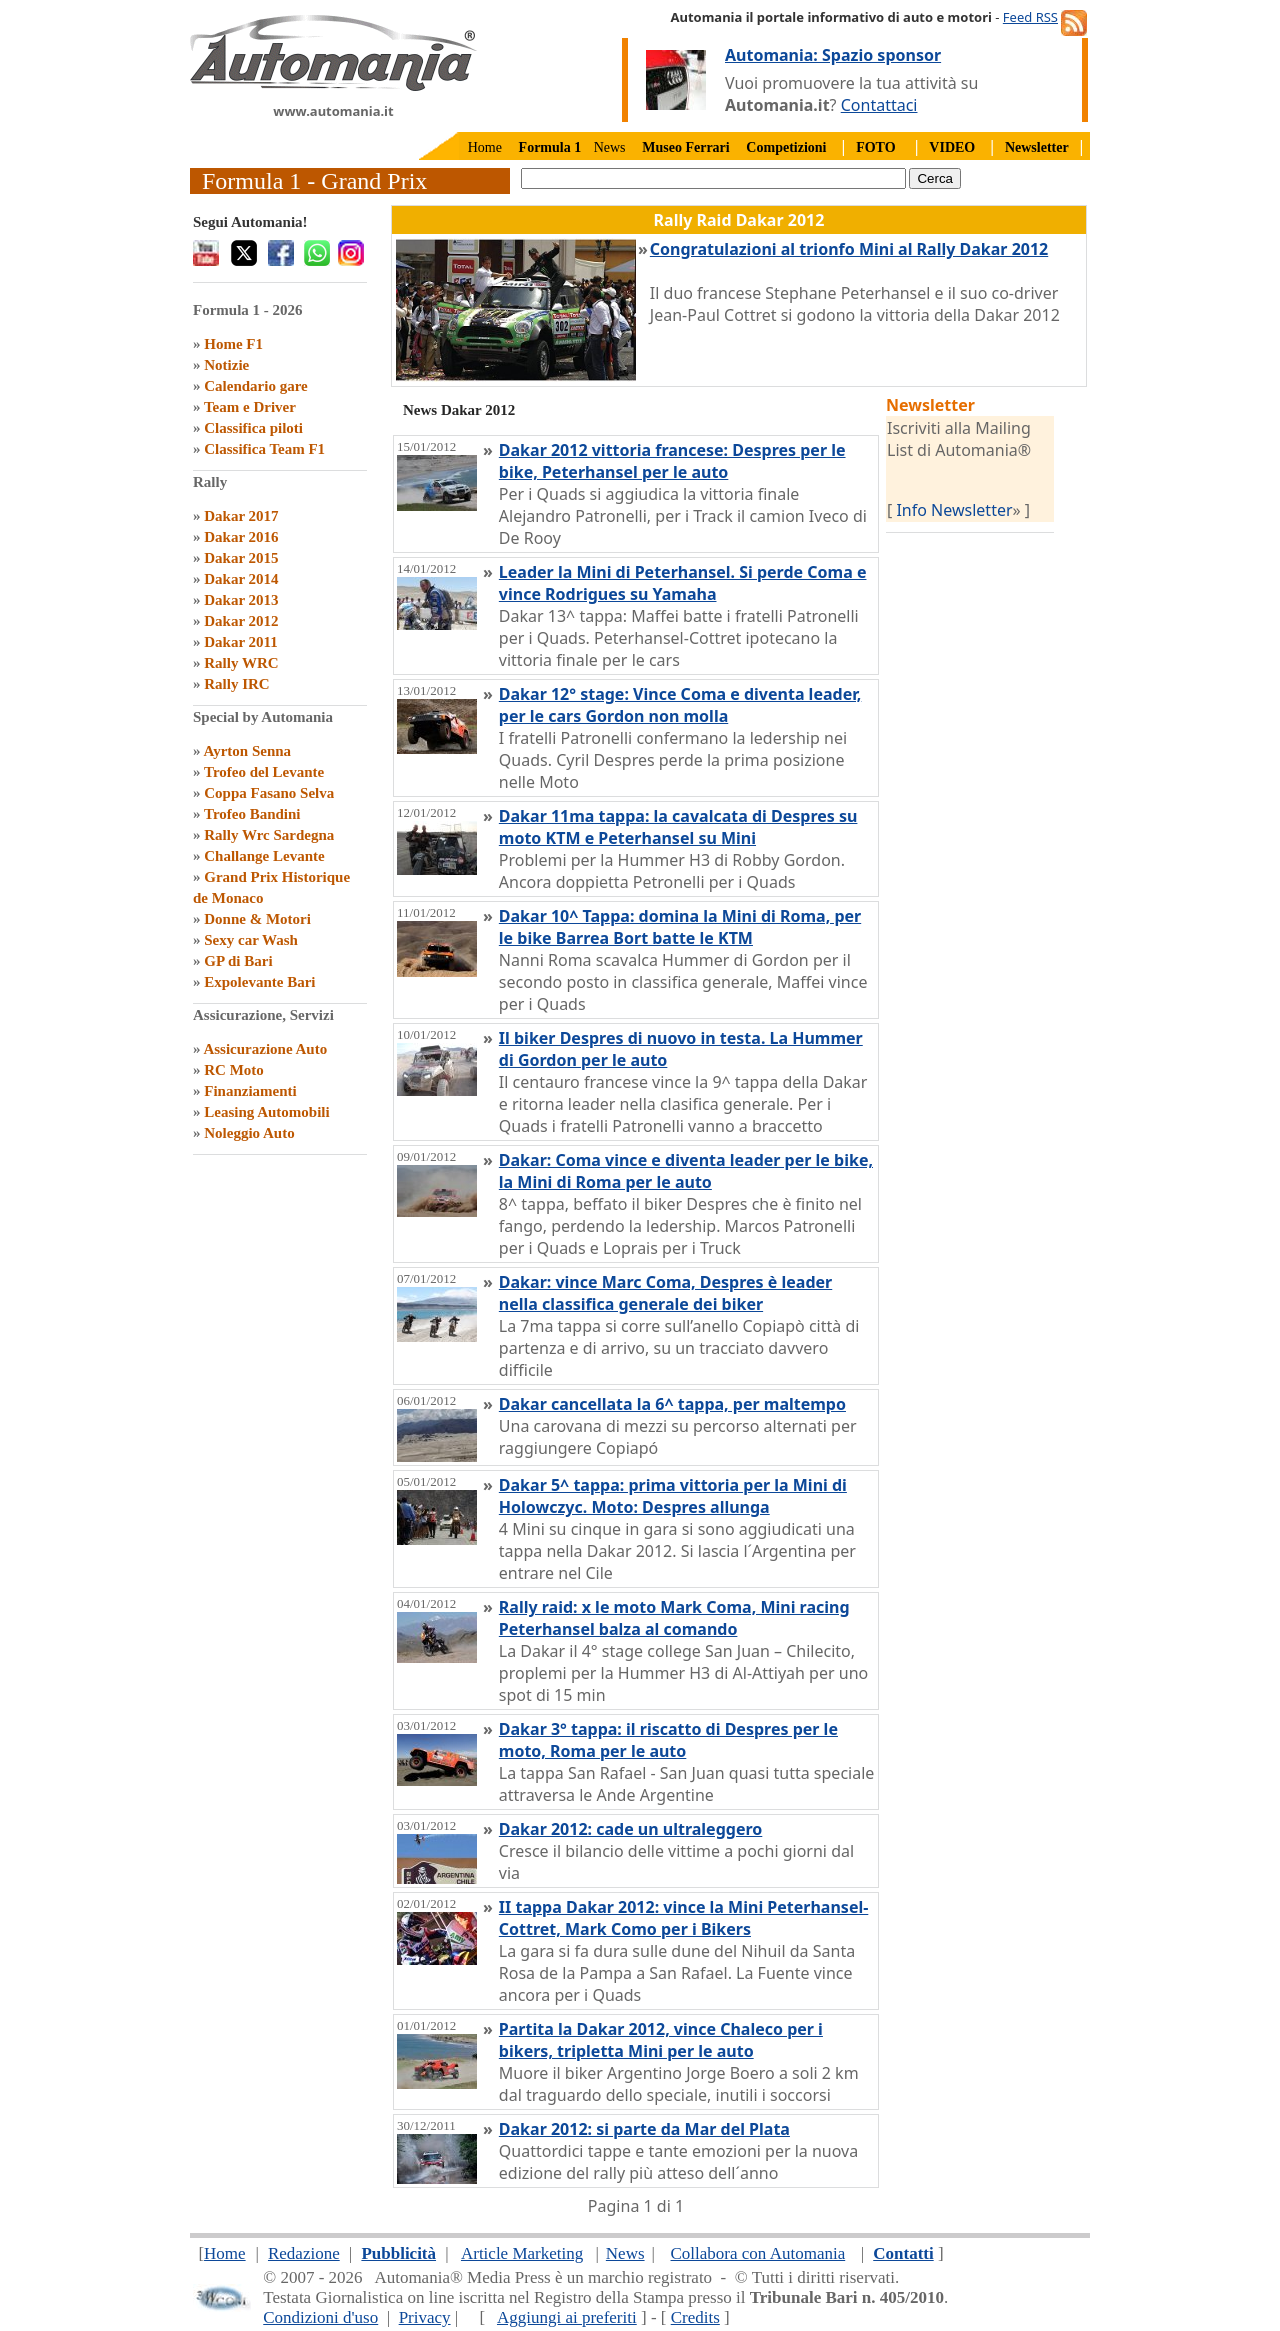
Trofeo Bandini (252, 814)
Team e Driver (250, 407)
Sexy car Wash (251, 940)
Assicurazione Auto (265, 1049)
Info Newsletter (954, 510)
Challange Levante (264, 856)
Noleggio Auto (249, 1133)
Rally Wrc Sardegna (269, 835)
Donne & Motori (257, 919)
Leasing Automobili (266, 1112)
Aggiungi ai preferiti (567, 2317)
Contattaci (879, 105)
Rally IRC (236, 684)
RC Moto (234, 1070)
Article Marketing (522, 2253)
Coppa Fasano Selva (269, 793)
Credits (695, 2317)
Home (485, 147)
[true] (713, 178)
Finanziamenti (250, 1091)
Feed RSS (1030, 17)
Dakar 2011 (240, 642)
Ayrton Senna (247, 751)
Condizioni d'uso (320, 2317)
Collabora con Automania (758, 2253)
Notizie (226, 365)
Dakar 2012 (241, 621)
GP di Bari (238, 961)
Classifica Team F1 (264, 449)
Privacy (425, 2317)
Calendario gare (255, 386)
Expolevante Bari (259, 982)
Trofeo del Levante (264, 772)
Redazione (304, 2253)
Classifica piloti (253, 428)
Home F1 (233, 344)
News (610, 147)
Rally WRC (241, 663)
